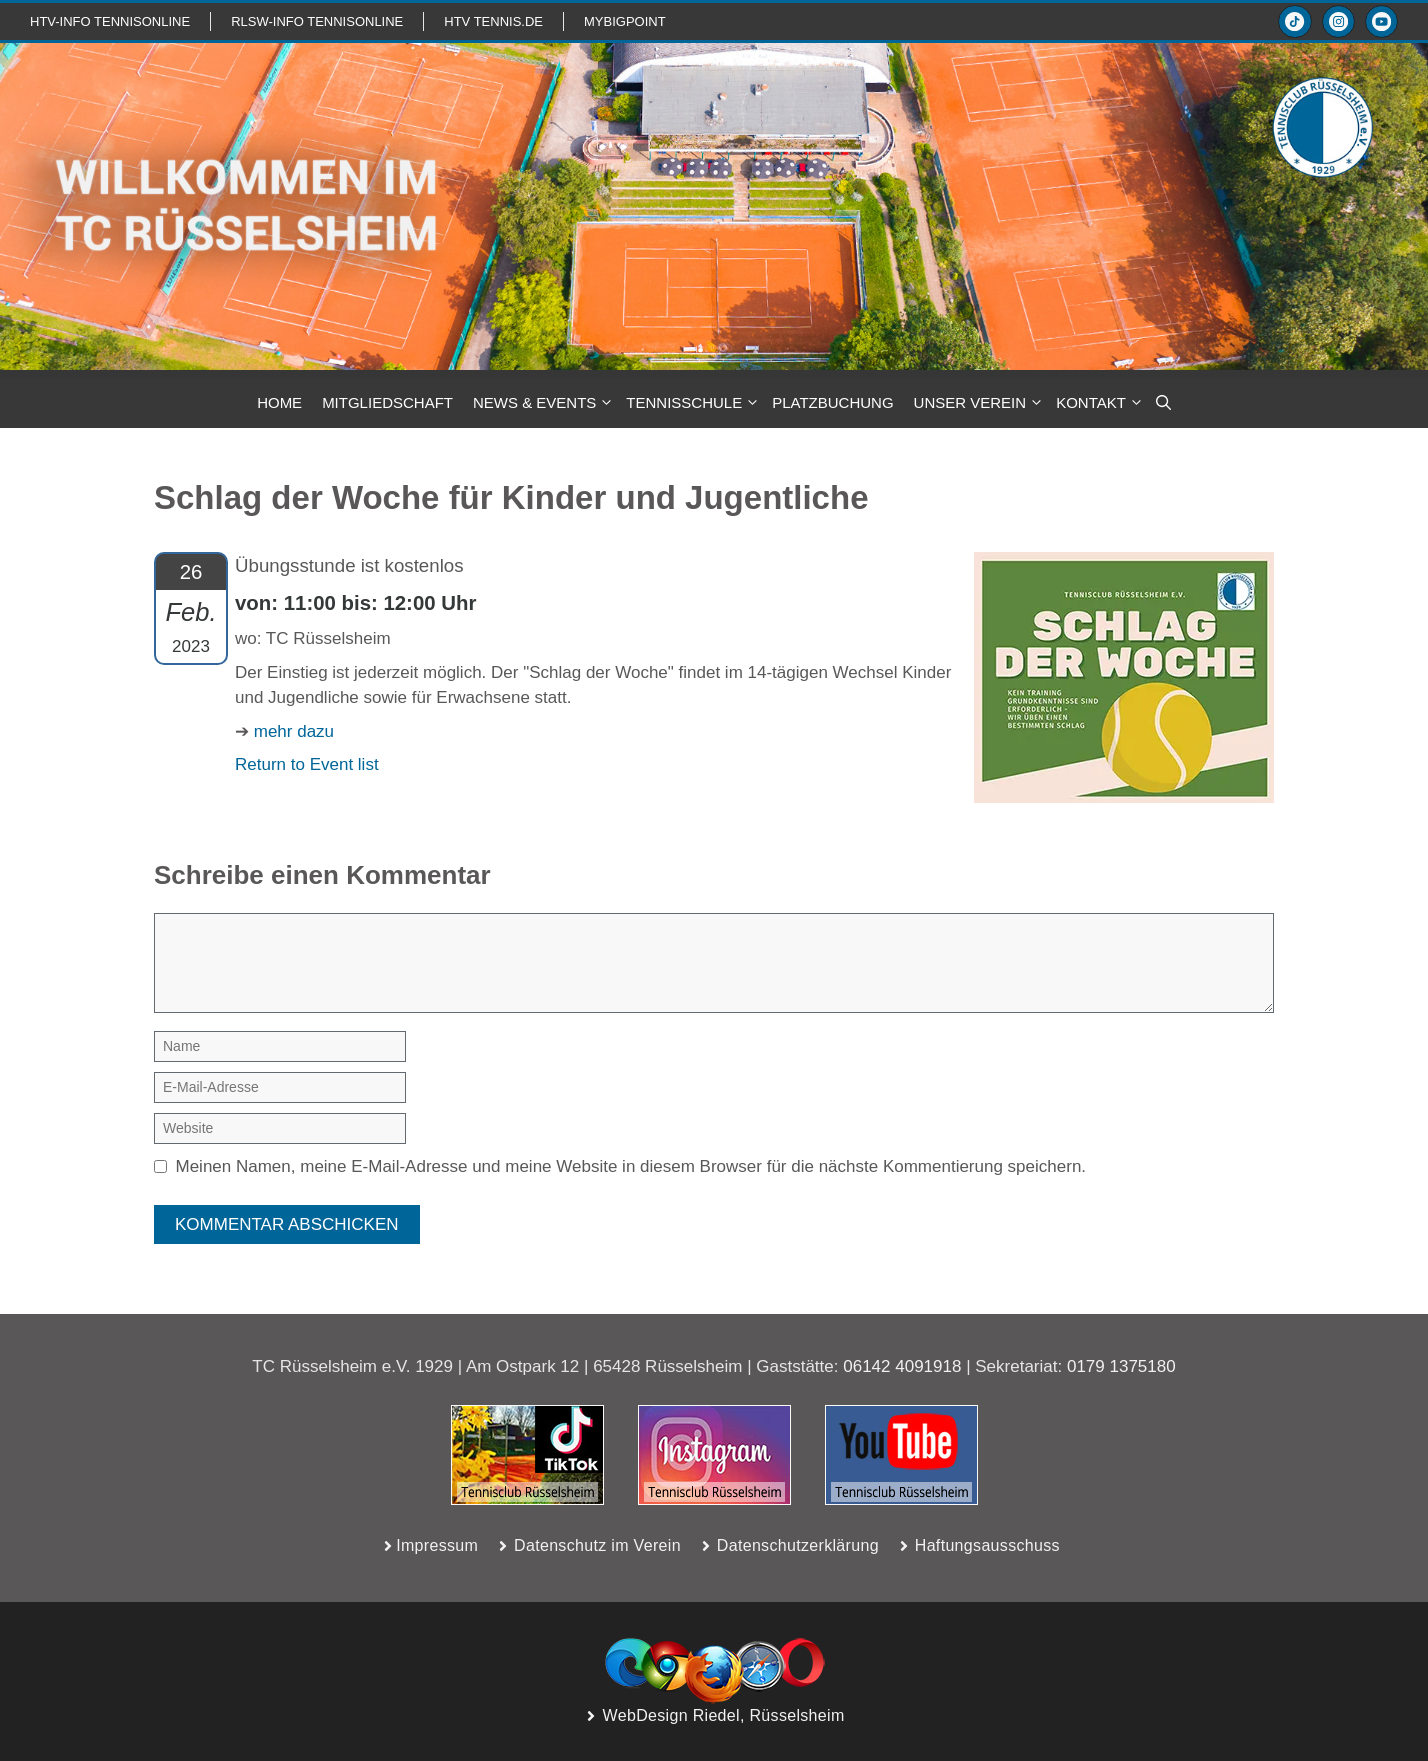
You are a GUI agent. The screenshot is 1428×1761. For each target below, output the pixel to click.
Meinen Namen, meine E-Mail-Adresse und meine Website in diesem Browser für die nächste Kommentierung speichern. (631, 1166)
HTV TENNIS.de (493, 21)
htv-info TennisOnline (110, 21)
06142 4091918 (902, 1366)
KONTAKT (1101, 403)
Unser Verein (980, 403)
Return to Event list (307, 764)
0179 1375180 (1121, 1366)
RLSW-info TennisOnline (317, 21)
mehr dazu (294, 731)
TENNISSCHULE (694, 403)
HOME (279, 402)
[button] (1163, 403)
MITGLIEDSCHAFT (387, 402)
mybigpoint (625, 21)
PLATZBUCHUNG (832, 402)
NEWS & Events (544, 403)
